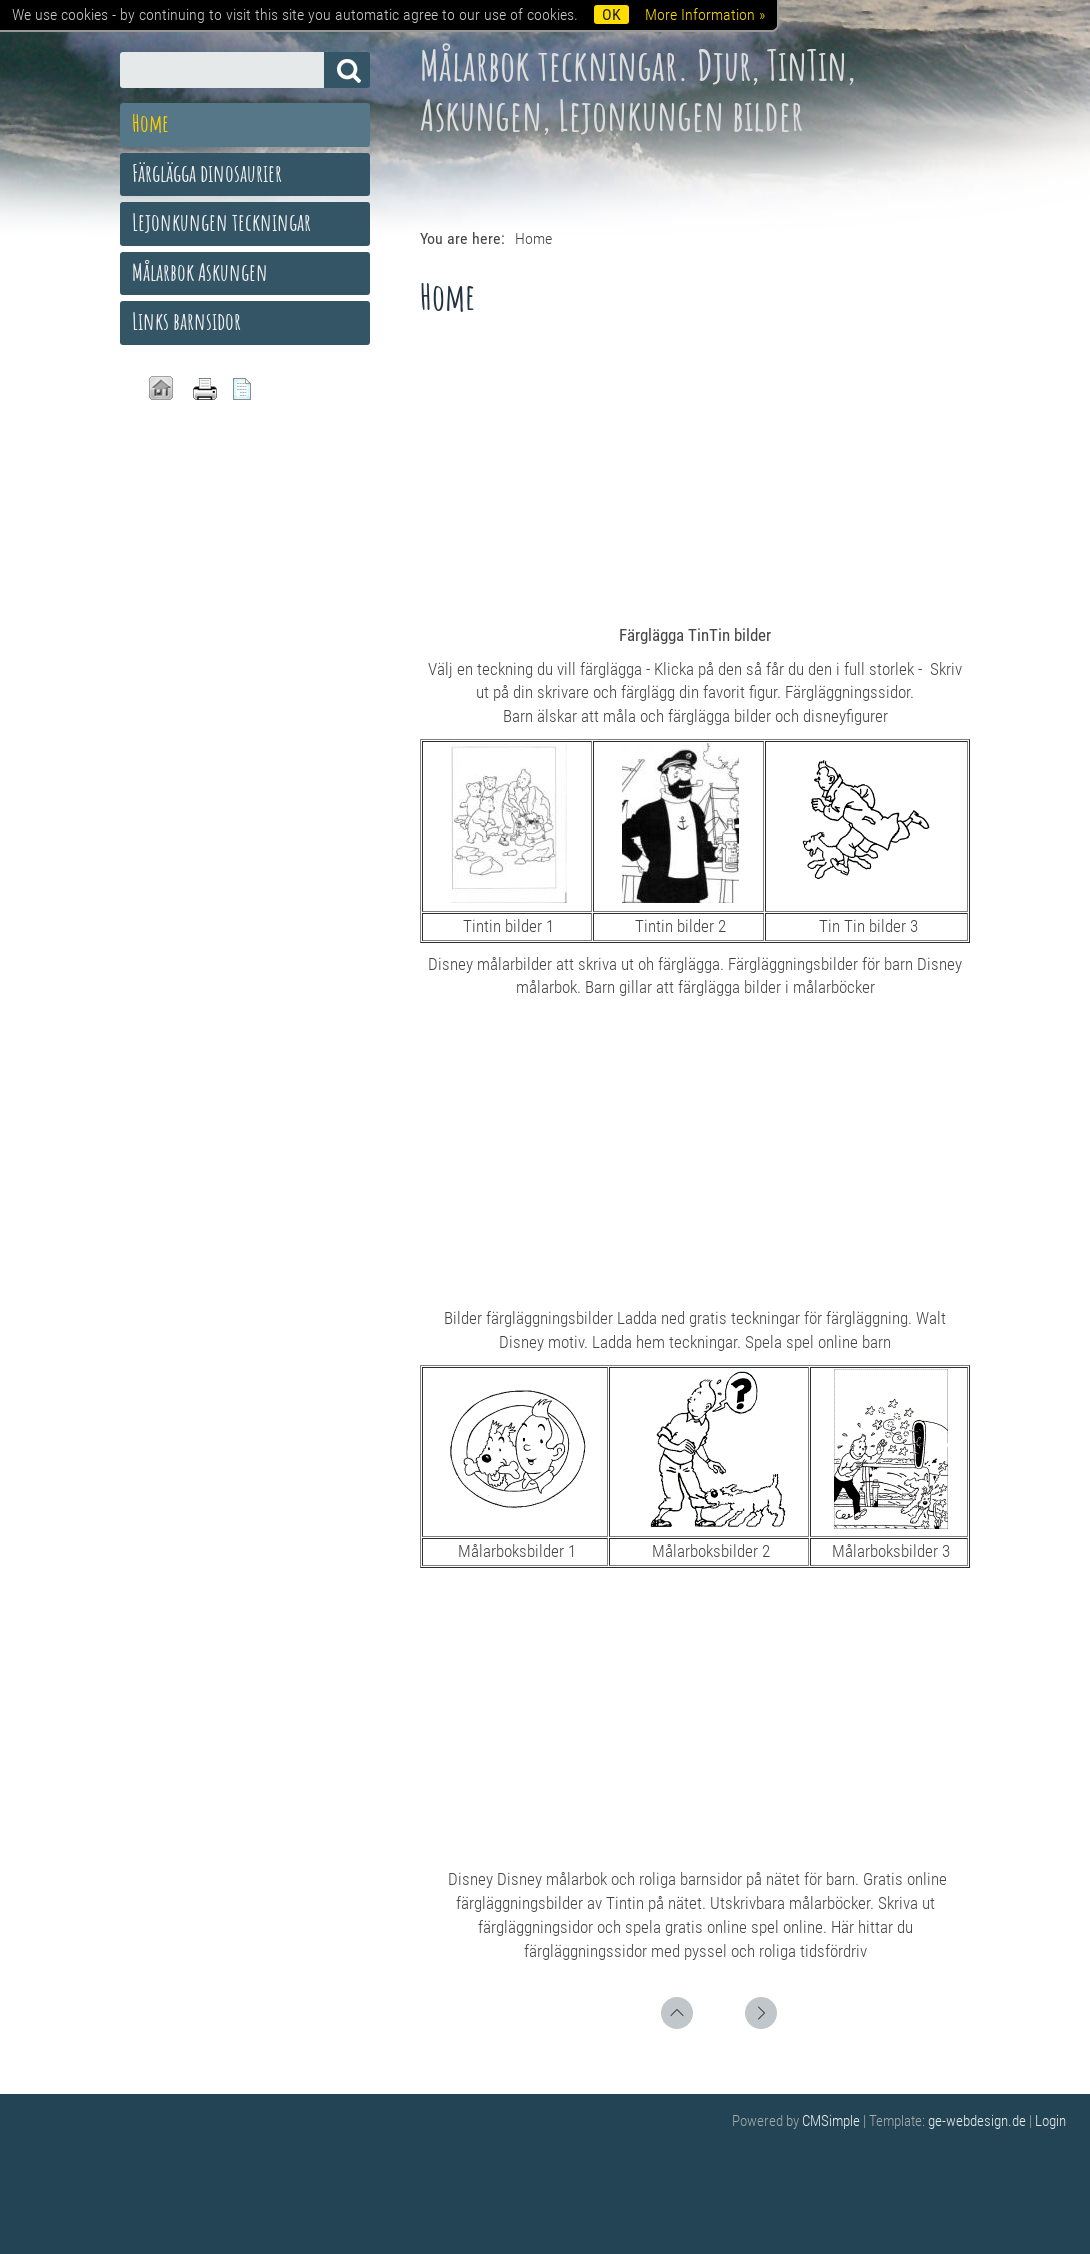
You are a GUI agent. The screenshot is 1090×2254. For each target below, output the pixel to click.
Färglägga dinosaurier (207, 173)
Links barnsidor (186, 321)
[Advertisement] (695, 474)
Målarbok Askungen (200, 272)
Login (1050, 2121)
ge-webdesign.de (977, 2121)
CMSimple (831, 2121)
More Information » (705, 14)
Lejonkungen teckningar (221, 222)
